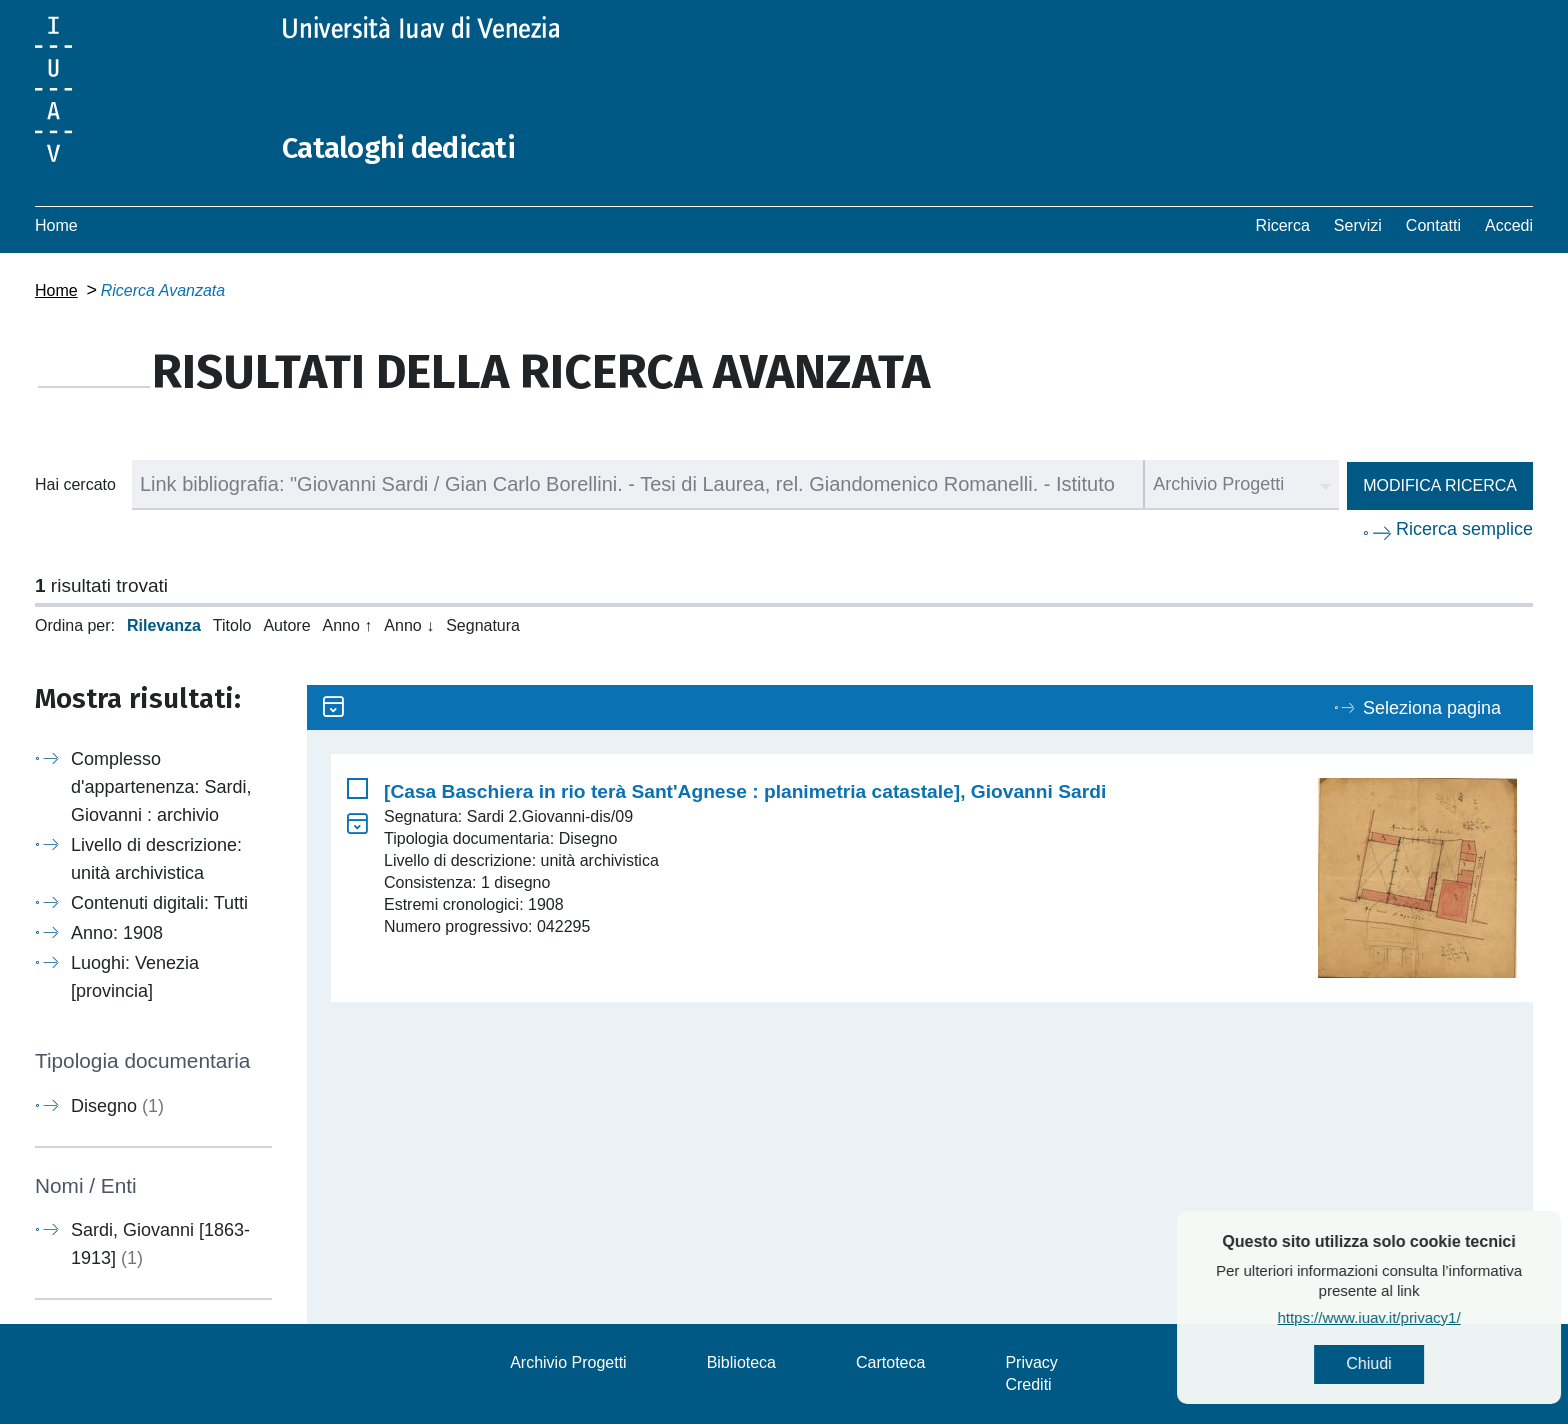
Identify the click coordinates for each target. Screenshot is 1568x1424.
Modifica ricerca (1440, 485)
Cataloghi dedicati (402, 148)
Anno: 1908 (117, 933)
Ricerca (1283, 225)
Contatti (1433, 225)
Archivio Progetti (568, 1362)
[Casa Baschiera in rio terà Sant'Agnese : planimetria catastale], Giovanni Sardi (745, 791)
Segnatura (483, 625)
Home (56, 225)
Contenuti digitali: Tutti (159, 903)
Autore (286, 625)
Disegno (117, 1106)
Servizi (1358, 225)
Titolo (232, 625)
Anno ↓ (409, 625)
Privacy (1031, 1362)
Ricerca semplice (1464, 529)
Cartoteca (890, 1362)
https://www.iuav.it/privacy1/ (1409, 1318)
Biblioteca (741, 1362)
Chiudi (1409, 1364)
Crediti (1028, 1384)
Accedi (1509, 225)
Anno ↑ (348, 625)
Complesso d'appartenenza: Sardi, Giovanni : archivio (161, 787)
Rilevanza (164, 625)
